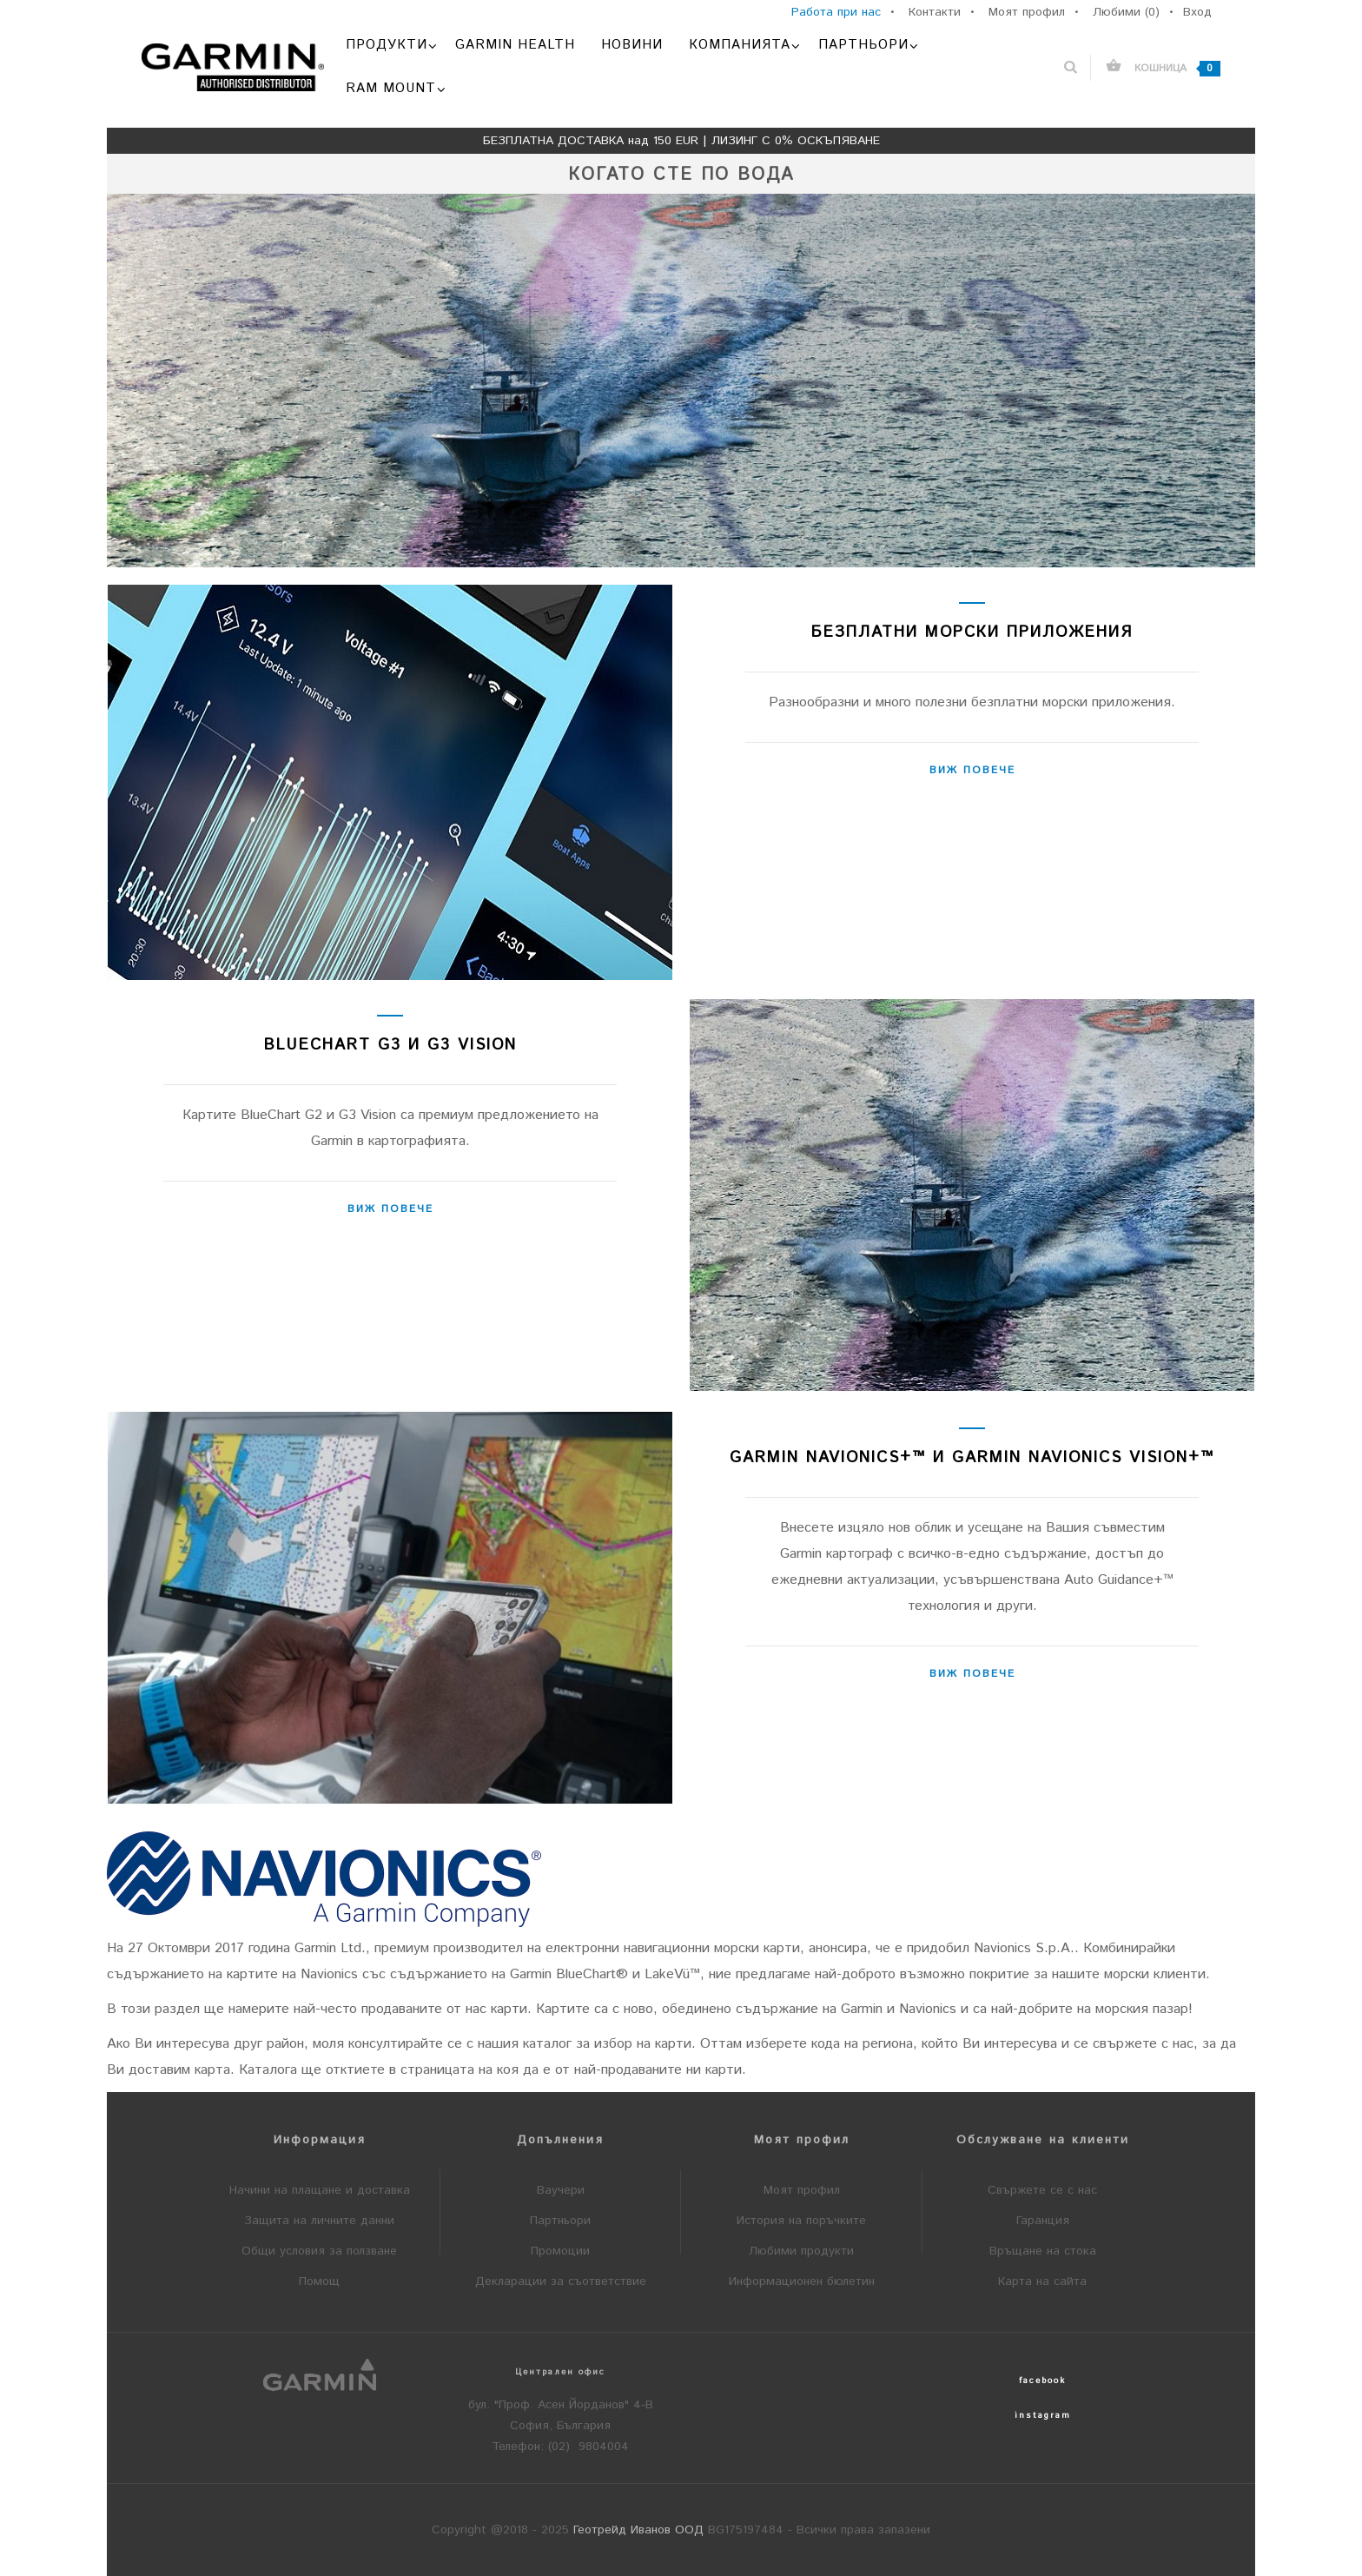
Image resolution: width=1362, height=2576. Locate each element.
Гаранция (1042, 2220)
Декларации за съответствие (560, 2281)
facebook (1042, 2380)
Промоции (560, 2251)
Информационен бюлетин (802, 2281)
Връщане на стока (1042, 2251)
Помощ (319, 2281)
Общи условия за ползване (319, 2251)
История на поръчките (801, 2220)
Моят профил (802, 2190)
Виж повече (972, 770)
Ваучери (561, 2190)
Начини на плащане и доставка (319, 2190)
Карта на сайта (1042, 2281)
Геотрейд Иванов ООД (638, 2530)
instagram (1043, 2415)
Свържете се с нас (1042, 2190)
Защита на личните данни (319, 2220)
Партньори (560, 2220)
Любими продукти (801, 2251)
